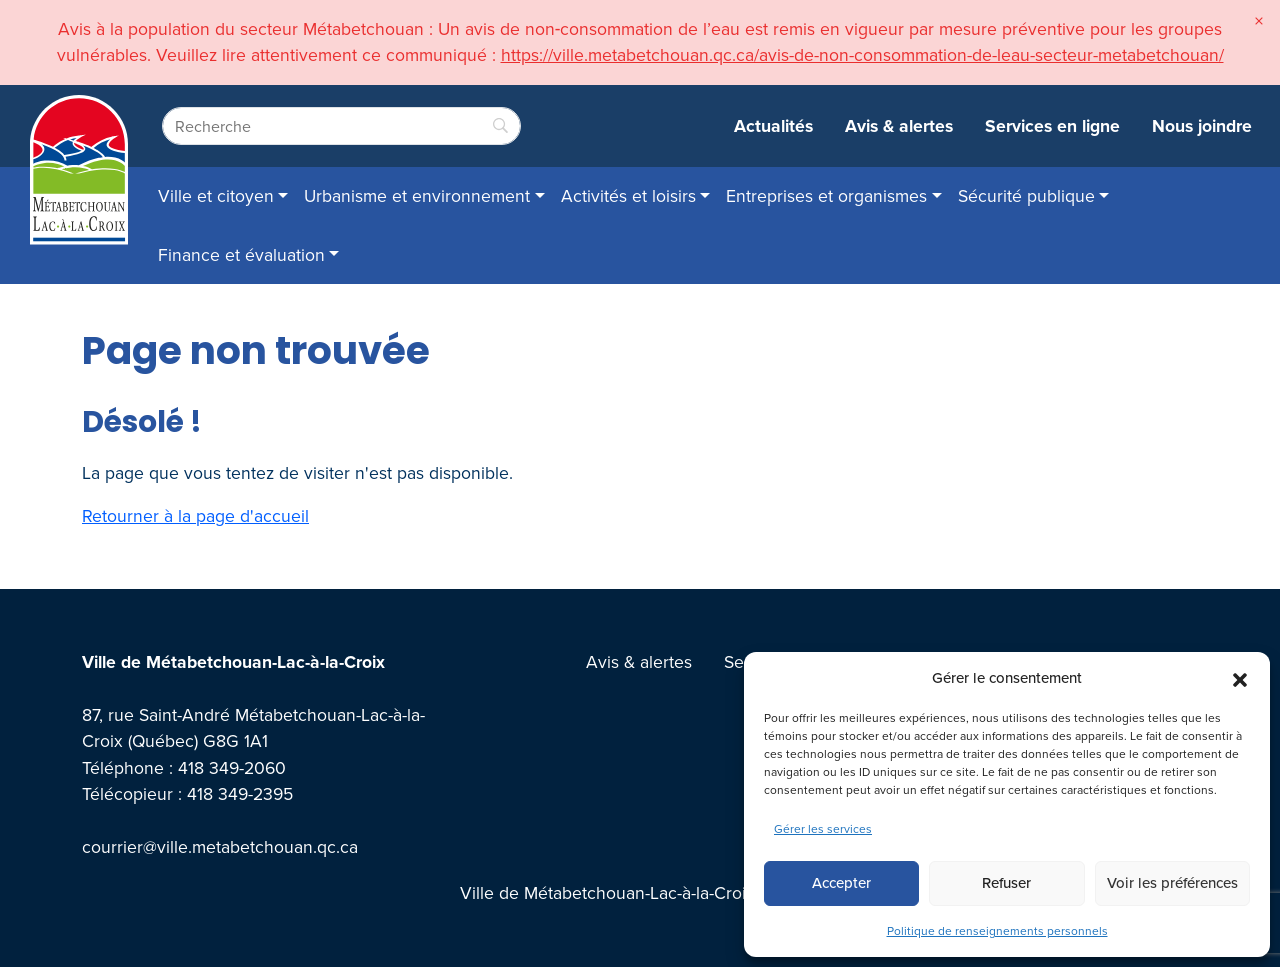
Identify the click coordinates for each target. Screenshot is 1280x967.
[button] (1240, 678)
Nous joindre (1202, 126)
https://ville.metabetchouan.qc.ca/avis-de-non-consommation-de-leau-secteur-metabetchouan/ (862, 54)
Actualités (773, 126)
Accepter (841, 883)
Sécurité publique (1026, 195)
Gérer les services (823, 828)
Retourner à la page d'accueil (195, 515)
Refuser (1006, 883)
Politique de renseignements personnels (997, 930)
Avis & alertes (899, 126)
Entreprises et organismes (826, 195)
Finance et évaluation (241, 254)
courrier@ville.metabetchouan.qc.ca (220, 846)
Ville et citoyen (216, 195)
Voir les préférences (1172, 883)
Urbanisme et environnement (417, 195)
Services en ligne (1052, 126)
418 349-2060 (232, 767)
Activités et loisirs (628, 195)
